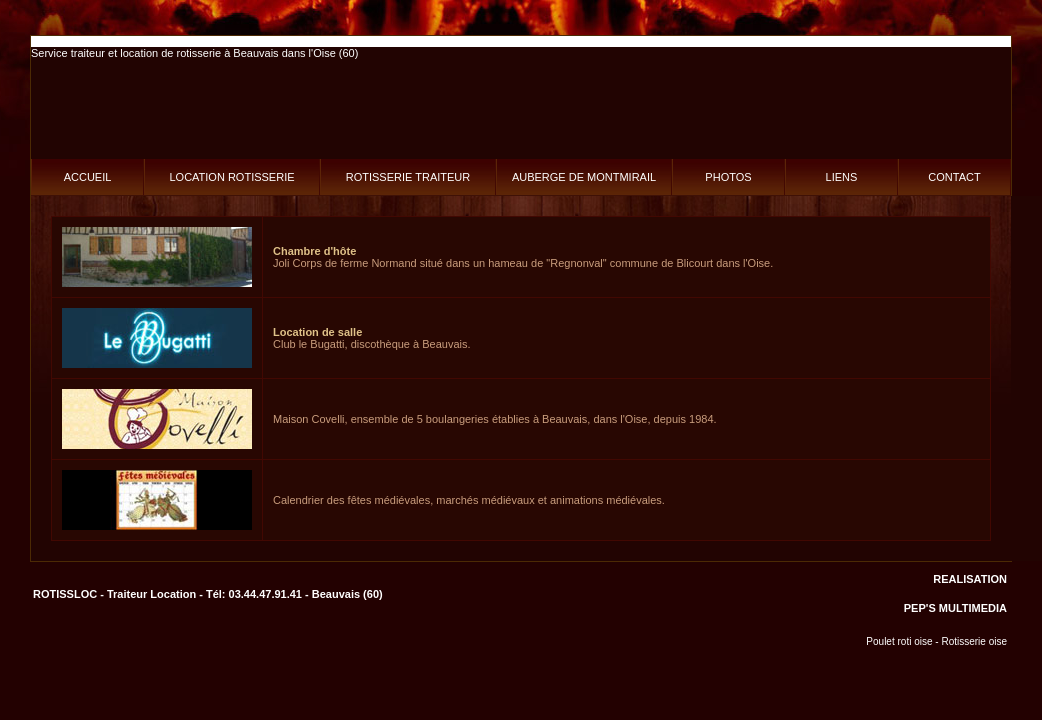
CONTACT (954, 177)
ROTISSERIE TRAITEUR (408, 177)
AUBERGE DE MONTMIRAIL (584, 177)
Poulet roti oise (899, 641)
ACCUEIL (88, 177)
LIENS (842, 177)
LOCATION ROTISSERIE (231, 177)
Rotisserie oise (974, 641)
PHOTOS (728, 177)
